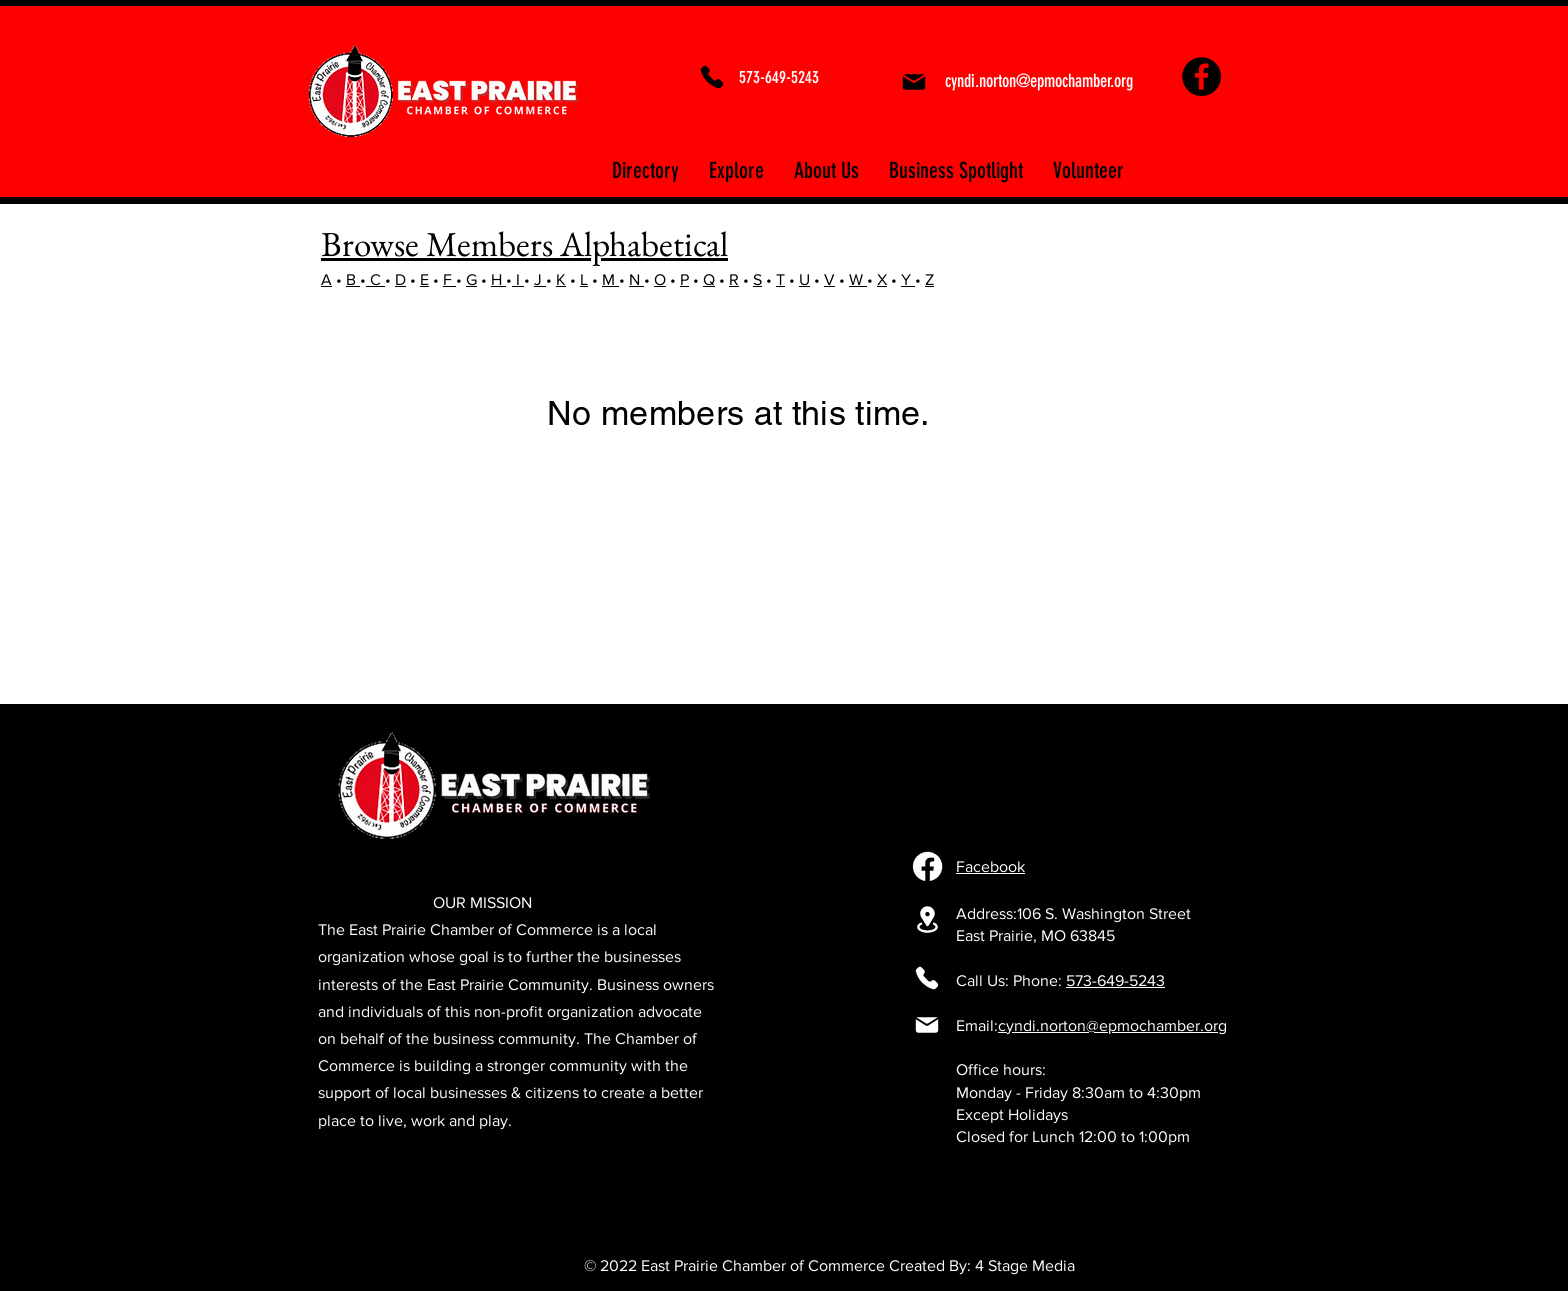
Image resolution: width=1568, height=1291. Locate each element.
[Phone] (712, 77)
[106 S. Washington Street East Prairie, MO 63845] (927, 919)
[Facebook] (1201, 76)
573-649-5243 (1115, 980)
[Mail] (913, 82)
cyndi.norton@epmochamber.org (1112, 1025)
